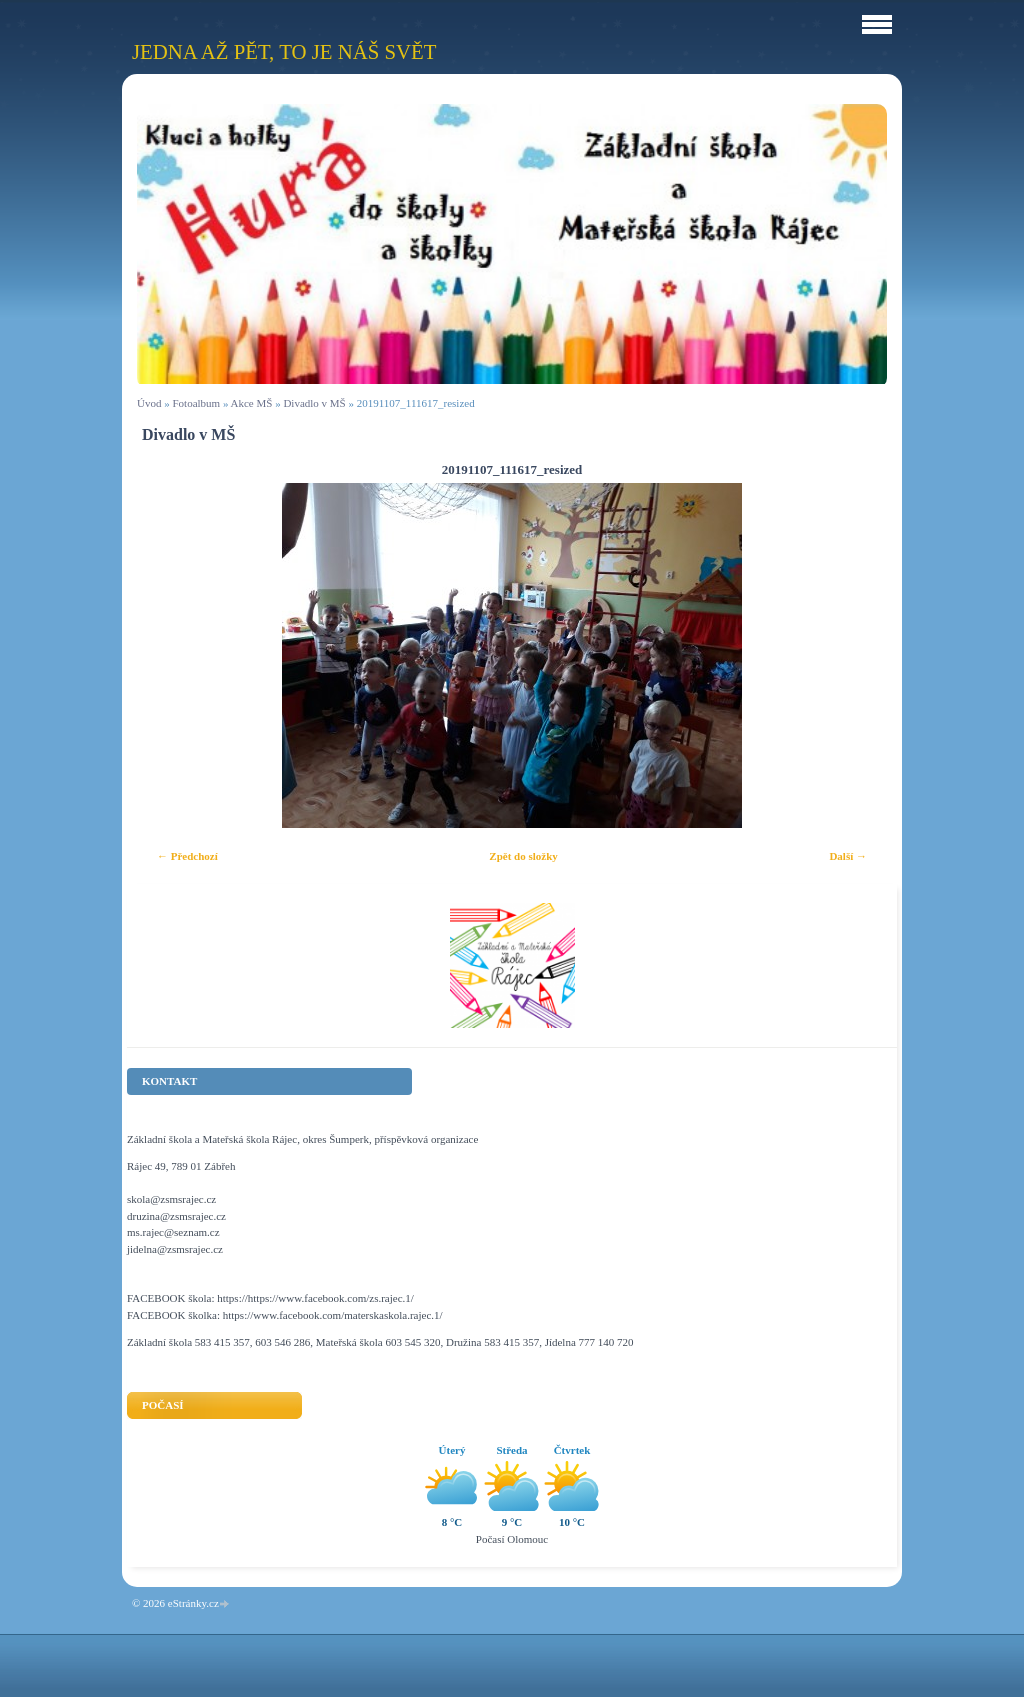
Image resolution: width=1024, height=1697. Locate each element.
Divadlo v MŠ (314, 403)
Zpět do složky (523, 856)
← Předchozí (187, 856)
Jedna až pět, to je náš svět (284, 51)
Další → (848, 856)
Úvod (149, 403)
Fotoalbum (196, 403)
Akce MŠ (252, 403)
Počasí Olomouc (512, 1539)
